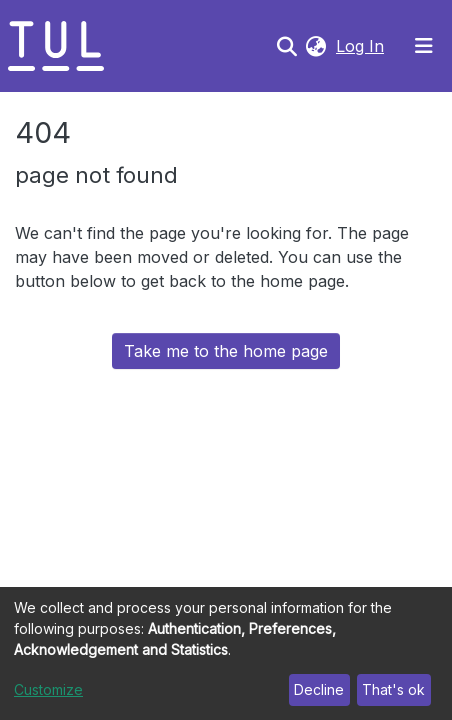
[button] (315, 46)
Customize (48, 689)
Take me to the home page (226, 351)
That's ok (393, 689)
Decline (319, 689)
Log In (362, 46)
